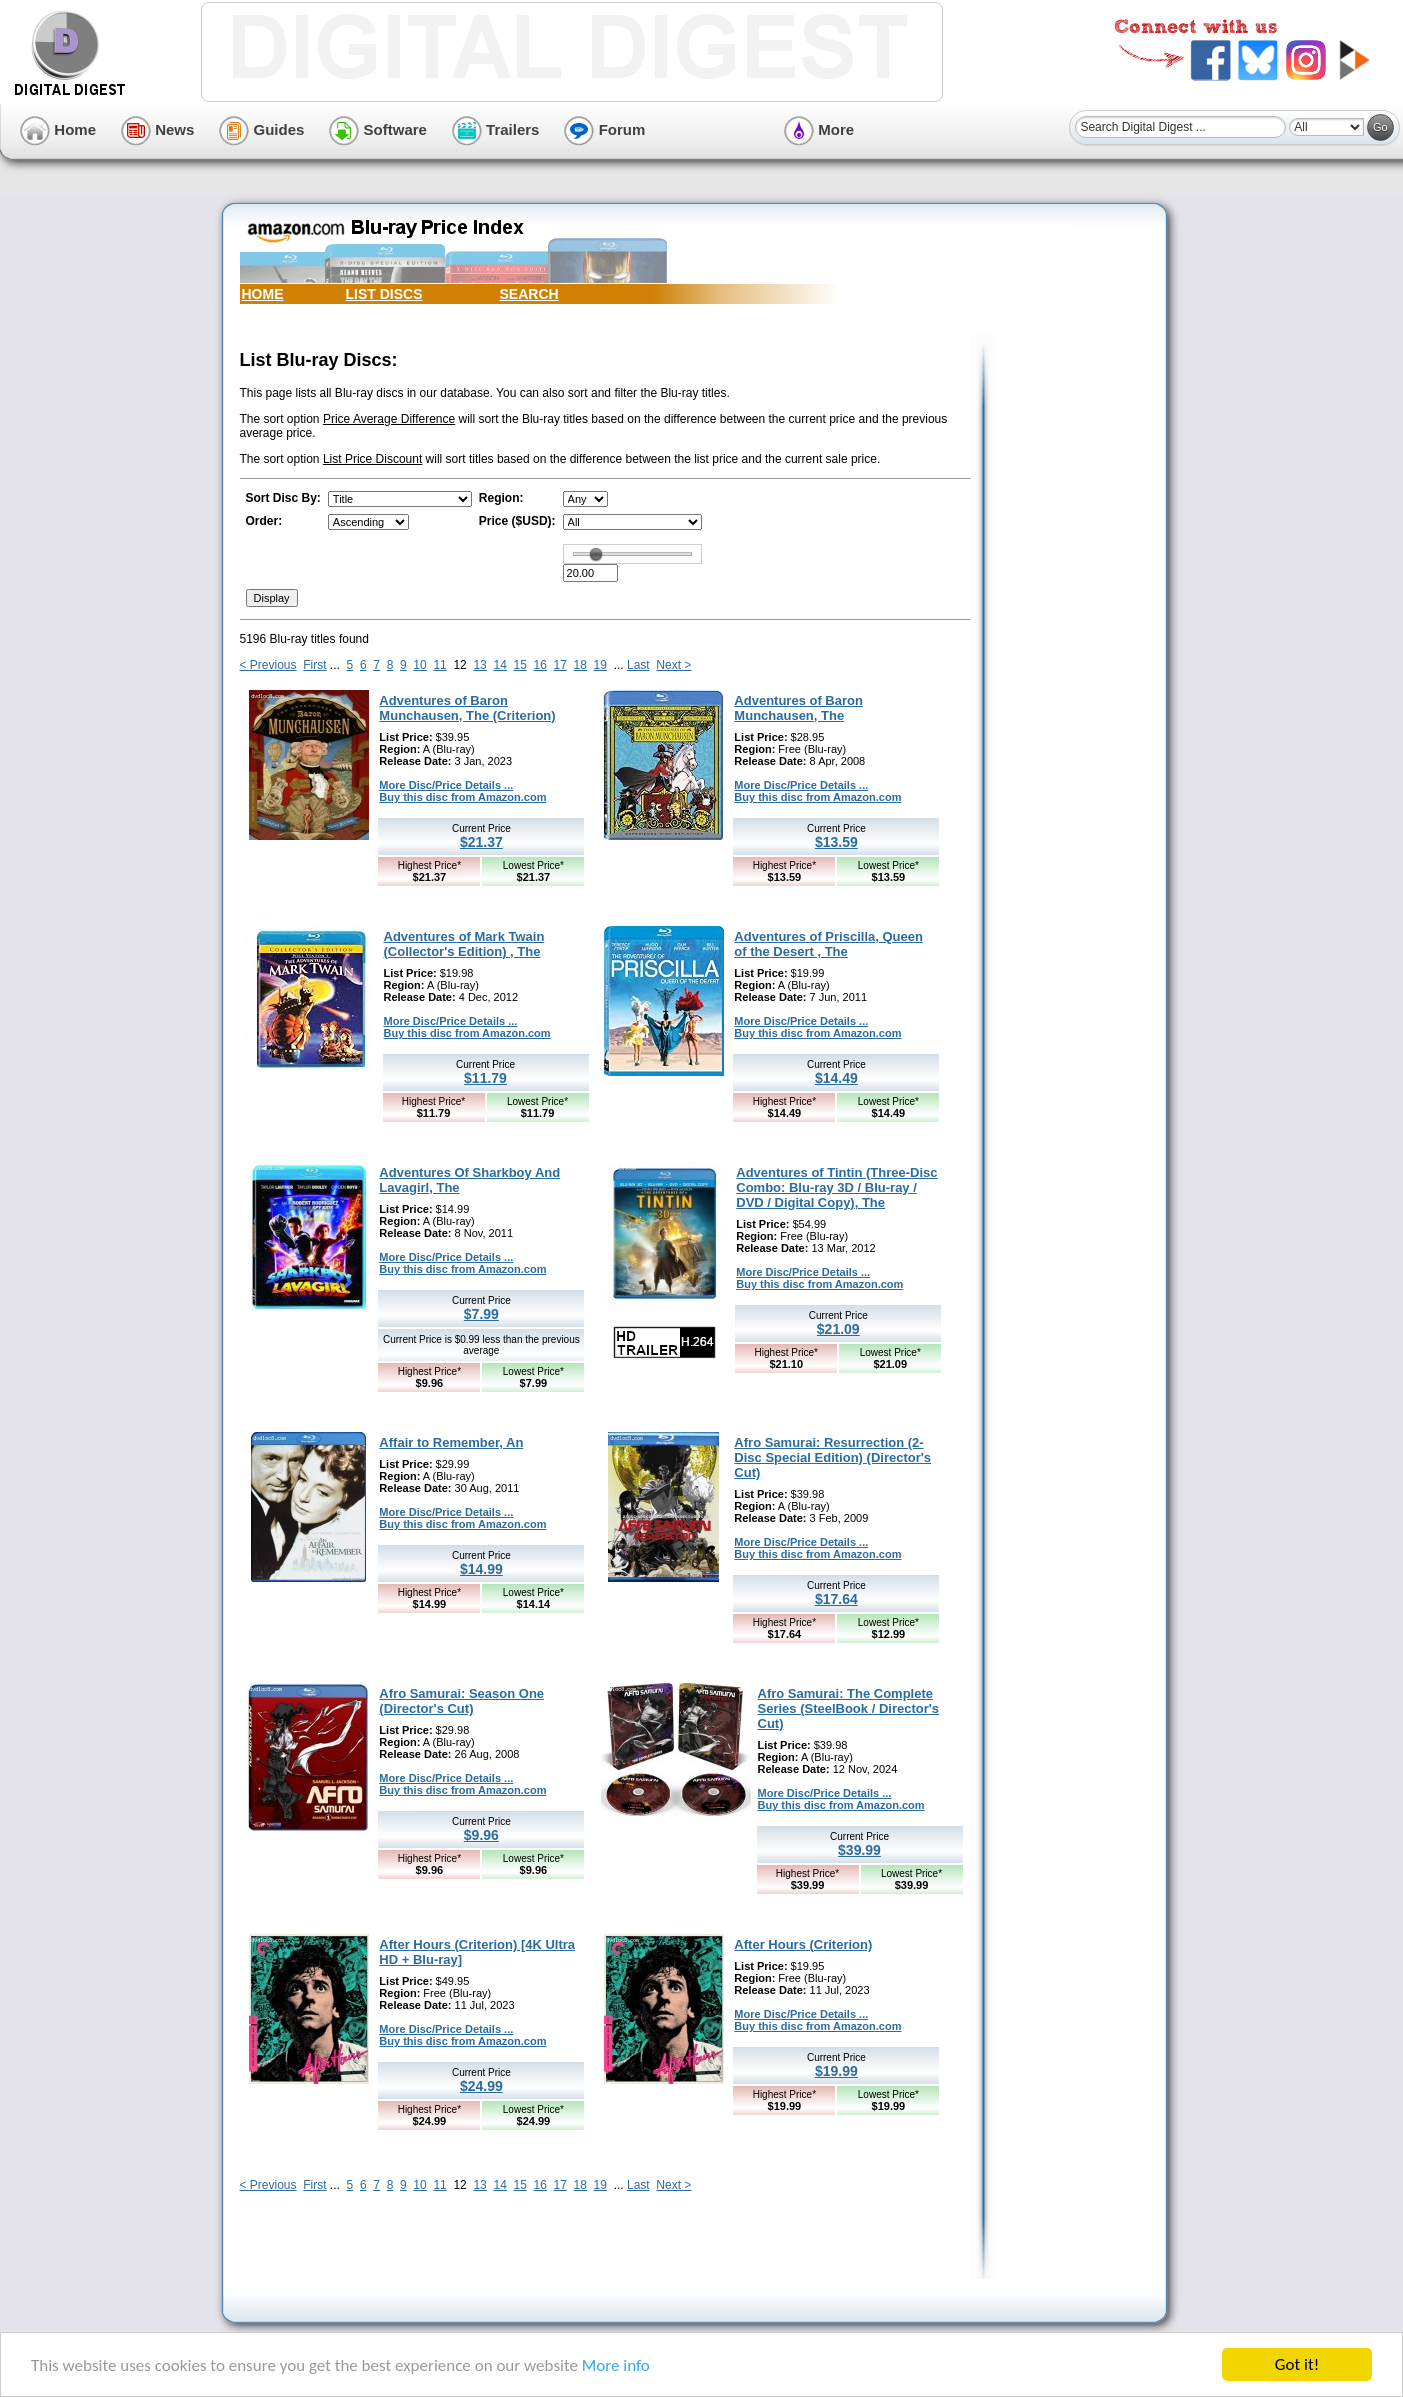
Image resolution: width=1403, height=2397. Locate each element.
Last (638, 665)
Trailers (496, 129)
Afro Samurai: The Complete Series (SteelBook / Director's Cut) (849, 1708)
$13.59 (836, 842)
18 (580, 665)
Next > (673, 665)
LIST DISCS (384, 294)
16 (540, 665)
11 (439, 665)
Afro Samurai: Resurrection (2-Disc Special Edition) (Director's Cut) (832, 1457)
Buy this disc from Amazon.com (462, 797)
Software (378, 129)
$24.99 (481, 2086)
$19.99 (836, 2071)
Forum (604, 129)
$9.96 (481, 1835)
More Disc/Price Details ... (446, 785)
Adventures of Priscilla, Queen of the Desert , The (828, 944)
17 (560, 665)
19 (600, 665)
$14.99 (481, 1569)
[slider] (596, 554)
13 (479, 665)
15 (519, 665)
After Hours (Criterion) (803, 1944)
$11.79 (485, 1078)
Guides (261, 129)
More (819, 129)
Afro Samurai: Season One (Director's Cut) (461, 1701)
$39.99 (859, 1850)
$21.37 (481, 842)
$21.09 (838, 1329)
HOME (263, 294)
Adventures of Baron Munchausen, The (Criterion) (467, 708)
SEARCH (529, 294)
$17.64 (836, 1599)
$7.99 (481, 1314)
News (157, 129)
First (314, 665)
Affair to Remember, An (451, 1442)
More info (616, 2366)
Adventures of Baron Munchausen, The (798, 708)
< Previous (268, 665)
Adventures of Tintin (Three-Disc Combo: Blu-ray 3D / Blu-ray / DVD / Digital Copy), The (836, 1187)
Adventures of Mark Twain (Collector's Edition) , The (464, 944)
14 (499, 665)
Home (58, 129)
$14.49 (836, 1078)
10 (419, 665)
